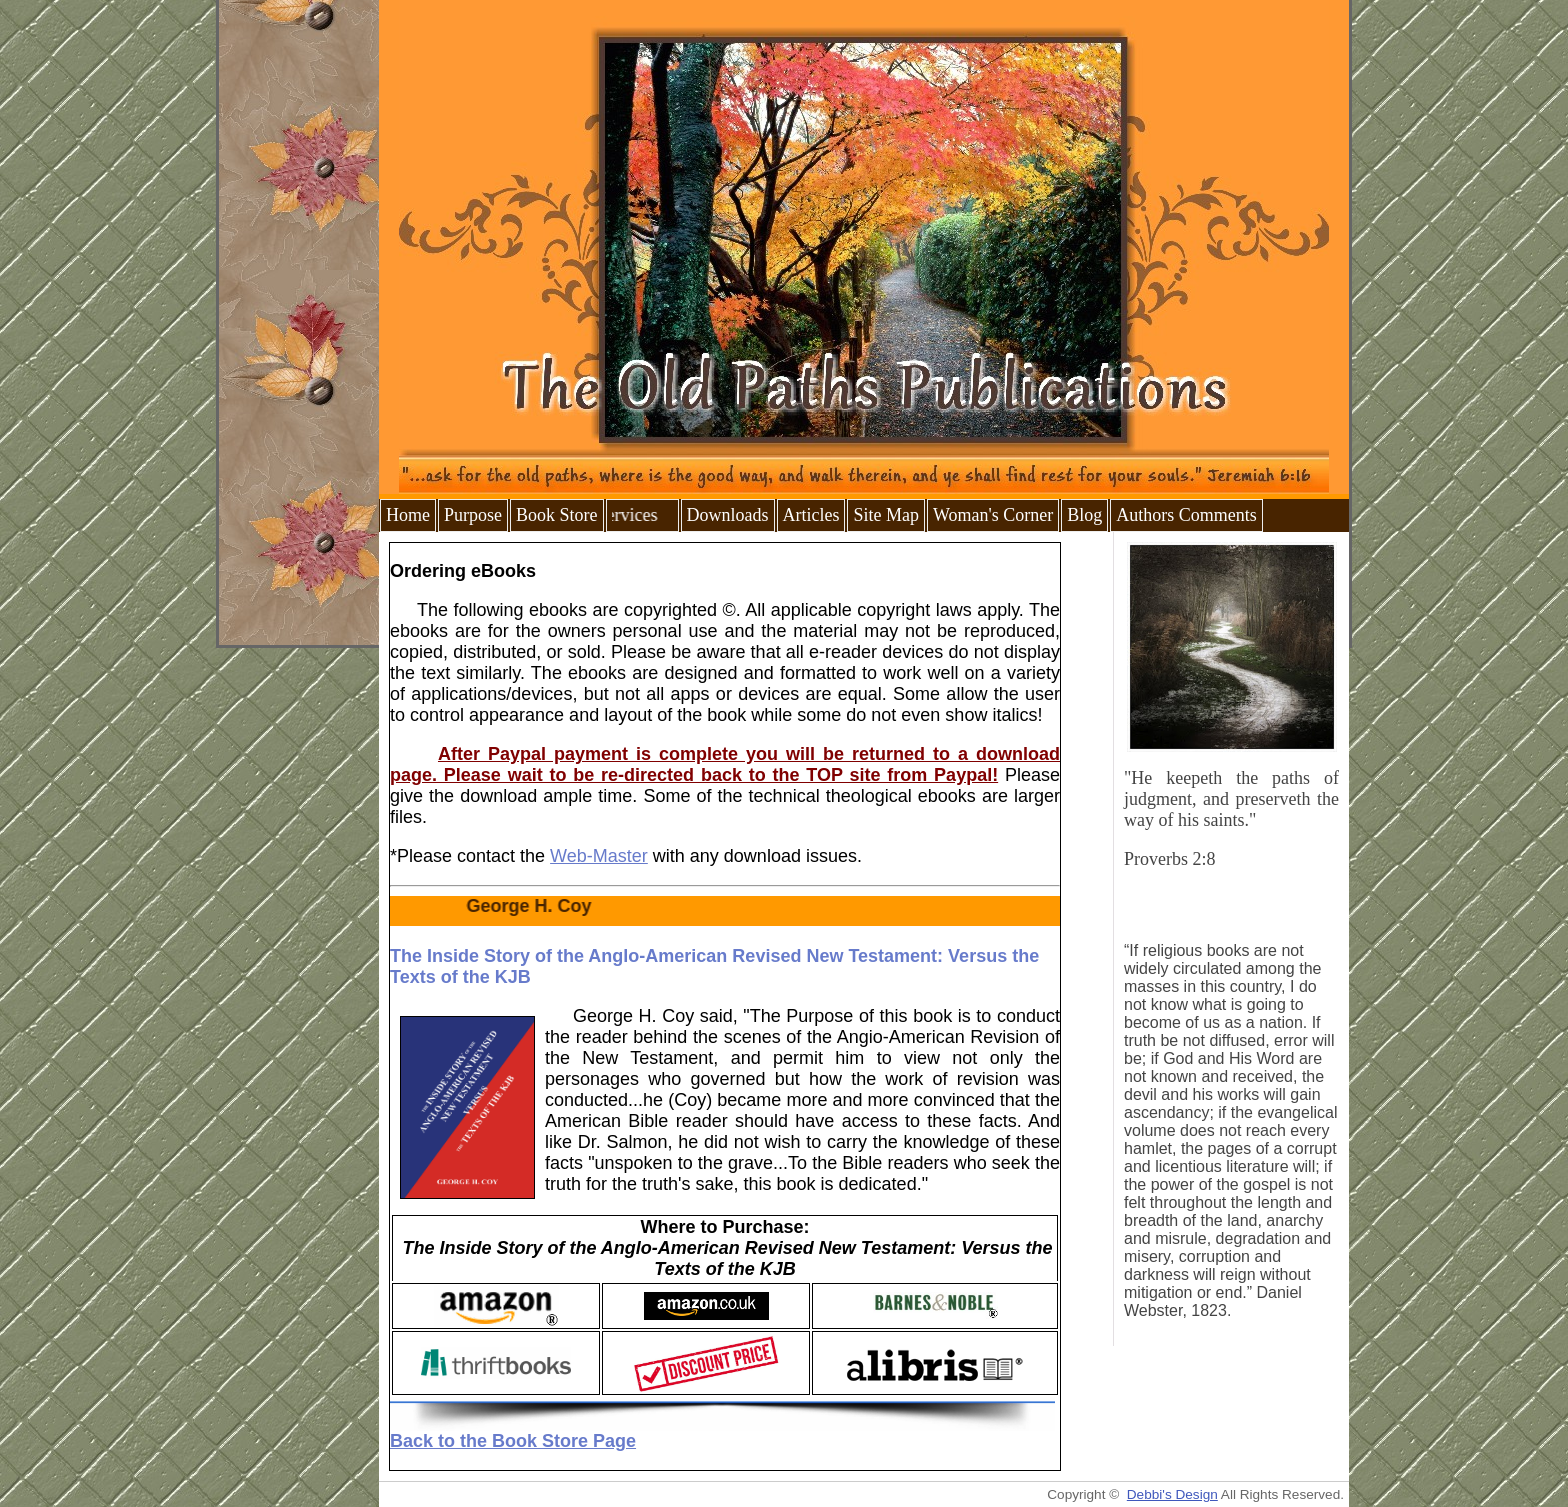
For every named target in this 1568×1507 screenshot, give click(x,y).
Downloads (728, 515)
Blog (1084, 515)
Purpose (473, 515)
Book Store (557, 515)
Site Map (886, 515)
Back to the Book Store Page (513, 1441)
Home (408, 515)
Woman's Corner (993, 515)
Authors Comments (1186, 515)
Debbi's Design (1172, 1494)
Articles (811, 515)
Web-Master (599, 856)
